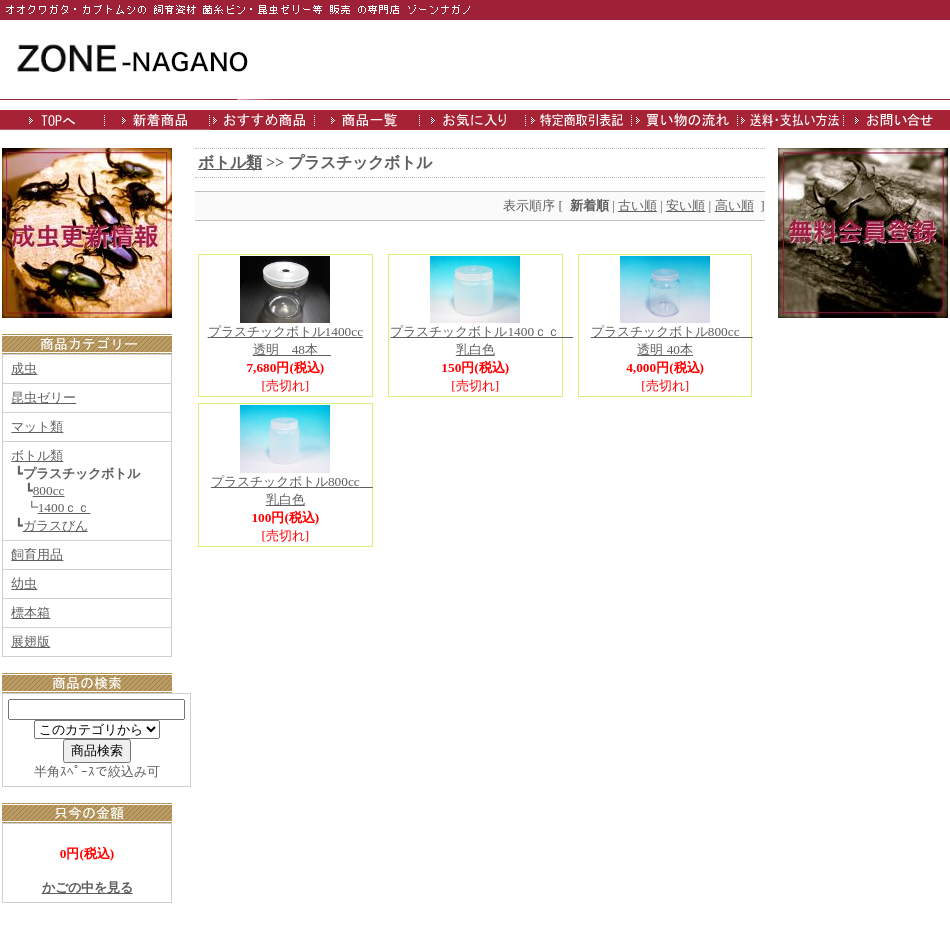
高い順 (734, 205)
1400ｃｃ (64, 507)
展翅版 (30, 641)
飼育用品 (37, 554)
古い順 (637, 205)
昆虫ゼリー (43, 397)
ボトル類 (37, 455)
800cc (49, 490)
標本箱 (30, 612)
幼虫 (24, 583)
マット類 (37, 426)
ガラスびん (55, 525)
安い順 (685, 205)
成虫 (24, 368)
